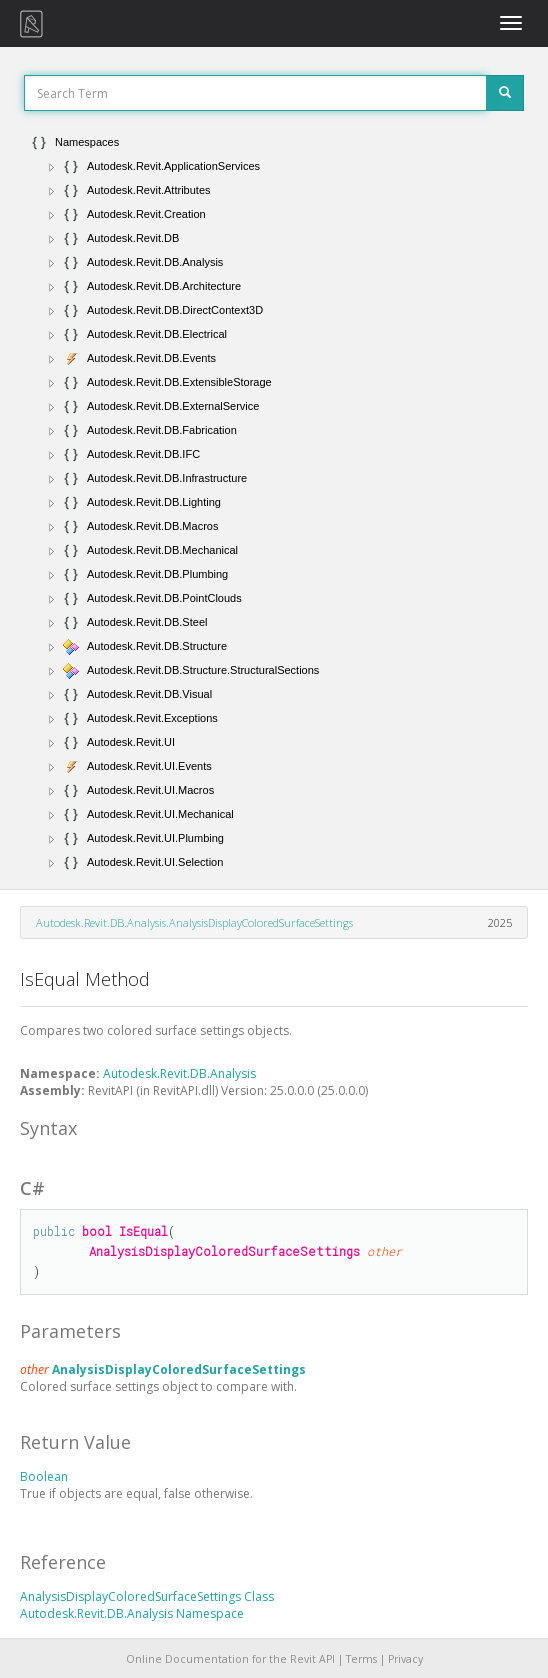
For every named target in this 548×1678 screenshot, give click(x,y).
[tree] (274, 502)
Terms (361, 1659)
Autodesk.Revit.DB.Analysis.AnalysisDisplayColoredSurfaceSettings (194, 922)
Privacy (405, 1659)
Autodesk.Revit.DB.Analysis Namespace (132, 1613)
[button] (52, 167)
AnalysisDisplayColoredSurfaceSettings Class (147, 1596)
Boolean (44, 1476)
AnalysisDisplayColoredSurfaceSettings (179, 1369)
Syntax (48, 1128)
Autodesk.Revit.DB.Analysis (179, 1073)
